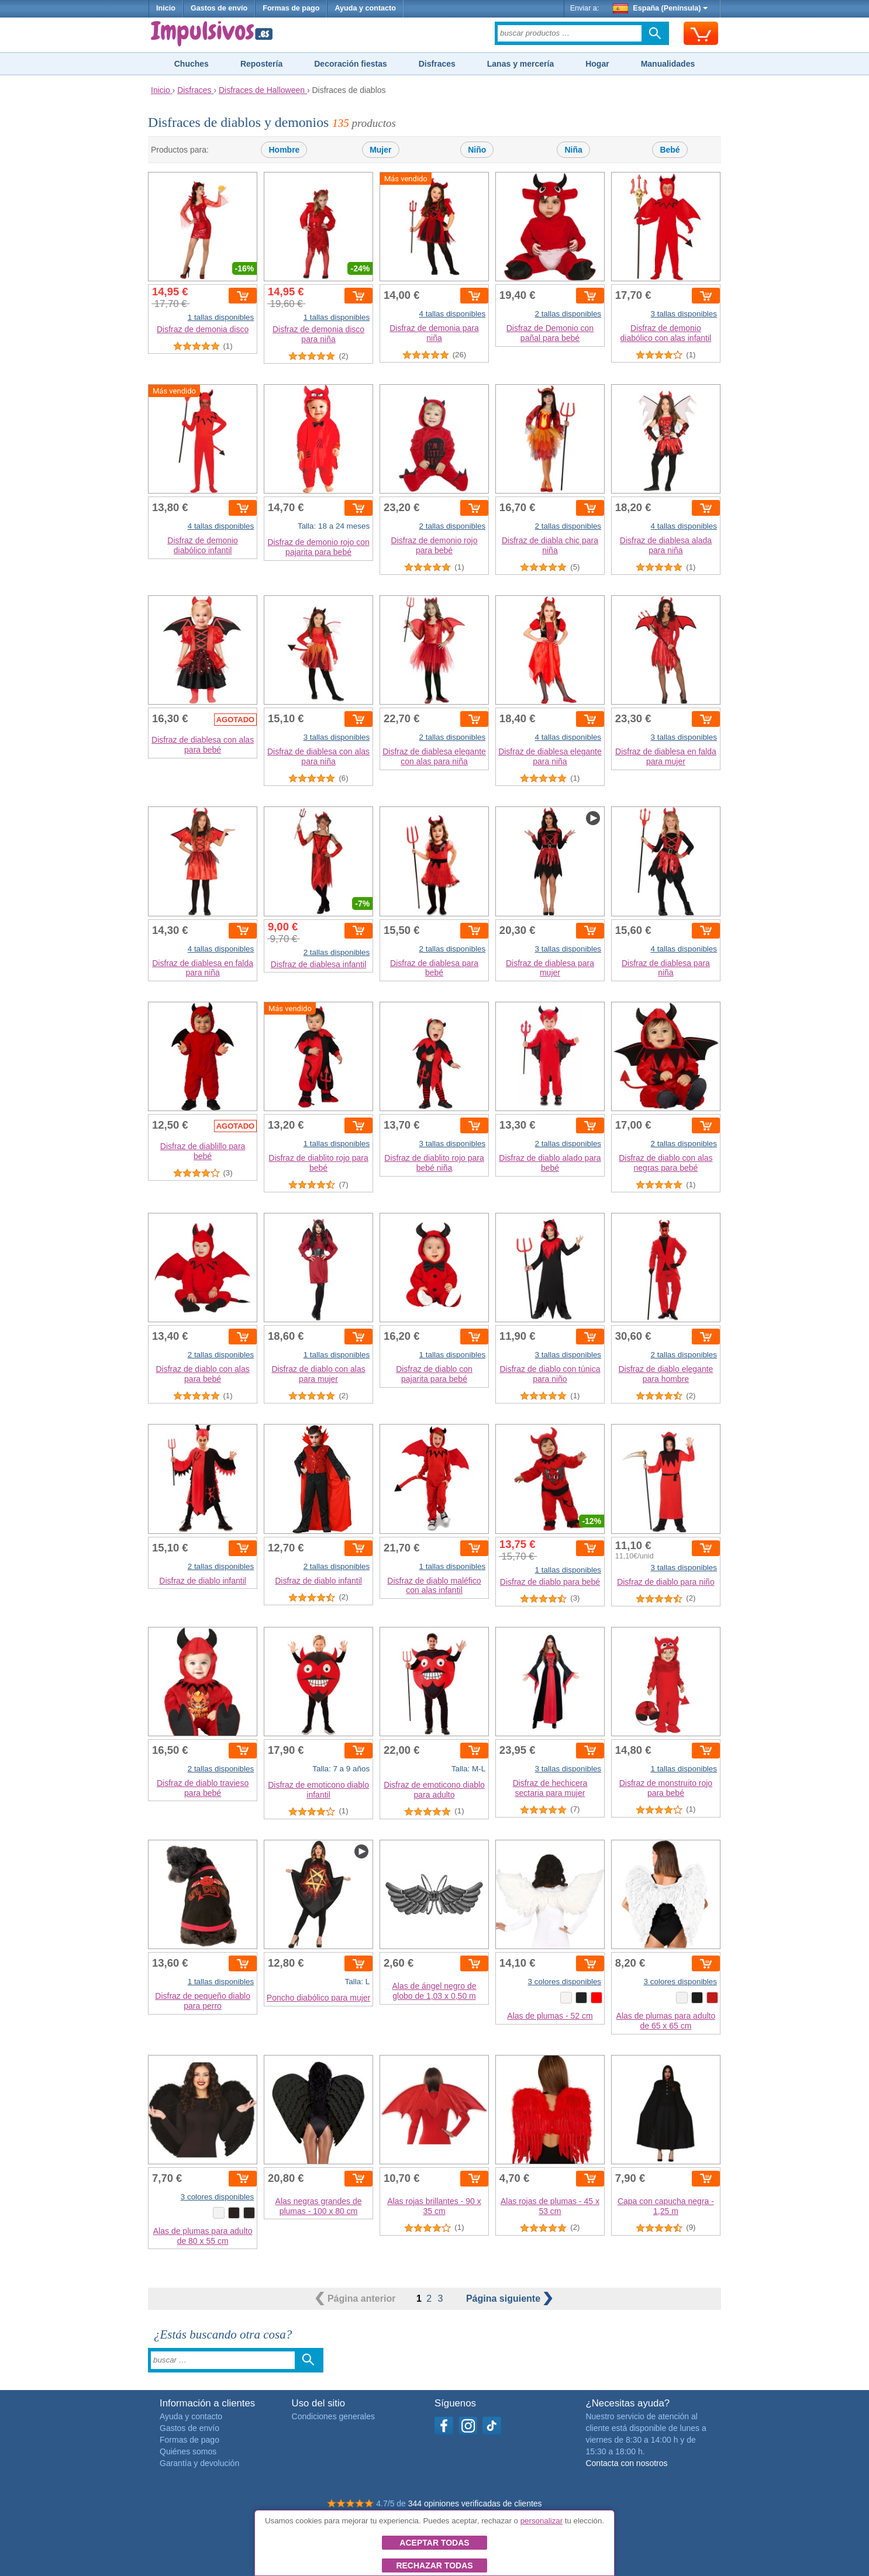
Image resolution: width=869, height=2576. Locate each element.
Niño (477, 149)
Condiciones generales (333, 2416)
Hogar (597, 63)
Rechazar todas (434, 2565)
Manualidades (668, 63)
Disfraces (437, 63)
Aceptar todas (434, 2542)
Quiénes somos (188, 2451)
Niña (573, 149)
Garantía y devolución (199, 2463)
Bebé (670, 149)
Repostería (261, 63)
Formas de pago (291, 8)
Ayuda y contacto (365, 8)
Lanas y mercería (520, 63)
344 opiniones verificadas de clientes (475, 2503)
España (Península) (660, 8)
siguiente (509, 2298)
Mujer (380, 149)
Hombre (283, 149)
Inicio (165, 8)
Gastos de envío (219, 8)
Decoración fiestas (350, 63)
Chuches (191, 63)
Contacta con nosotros (626, 2463)
